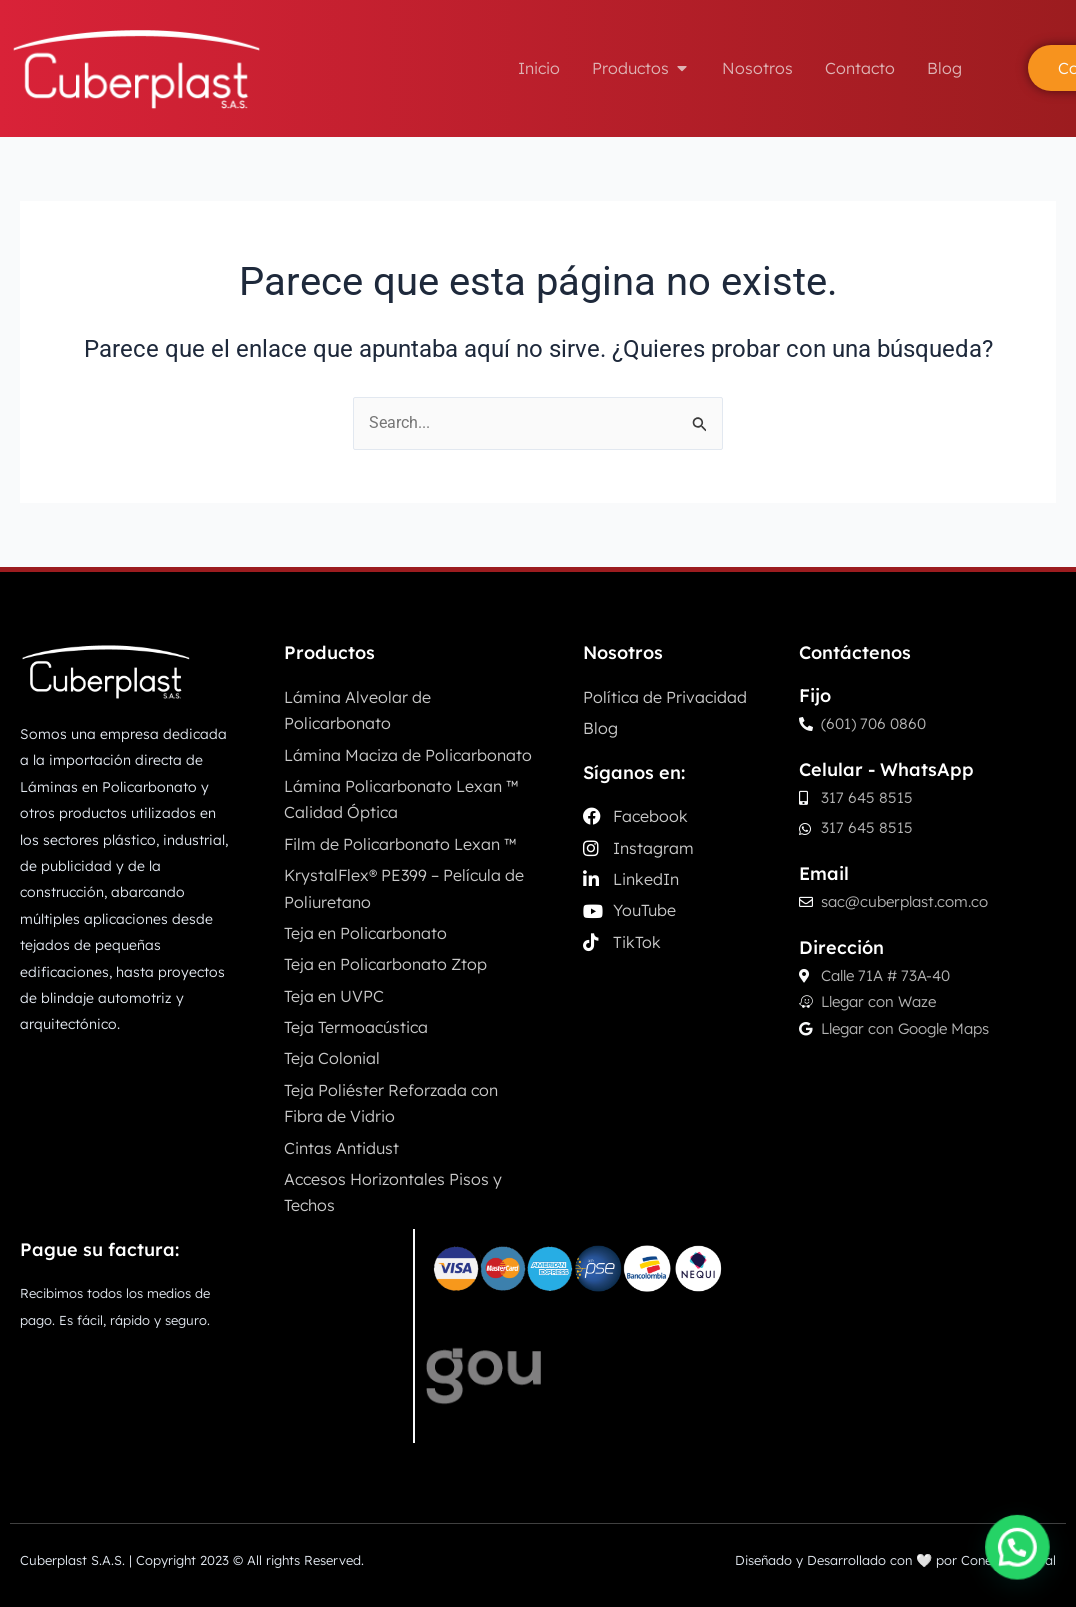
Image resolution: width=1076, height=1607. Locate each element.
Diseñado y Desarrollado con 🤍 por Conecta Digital (895, 1560)
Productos (329, 652)
